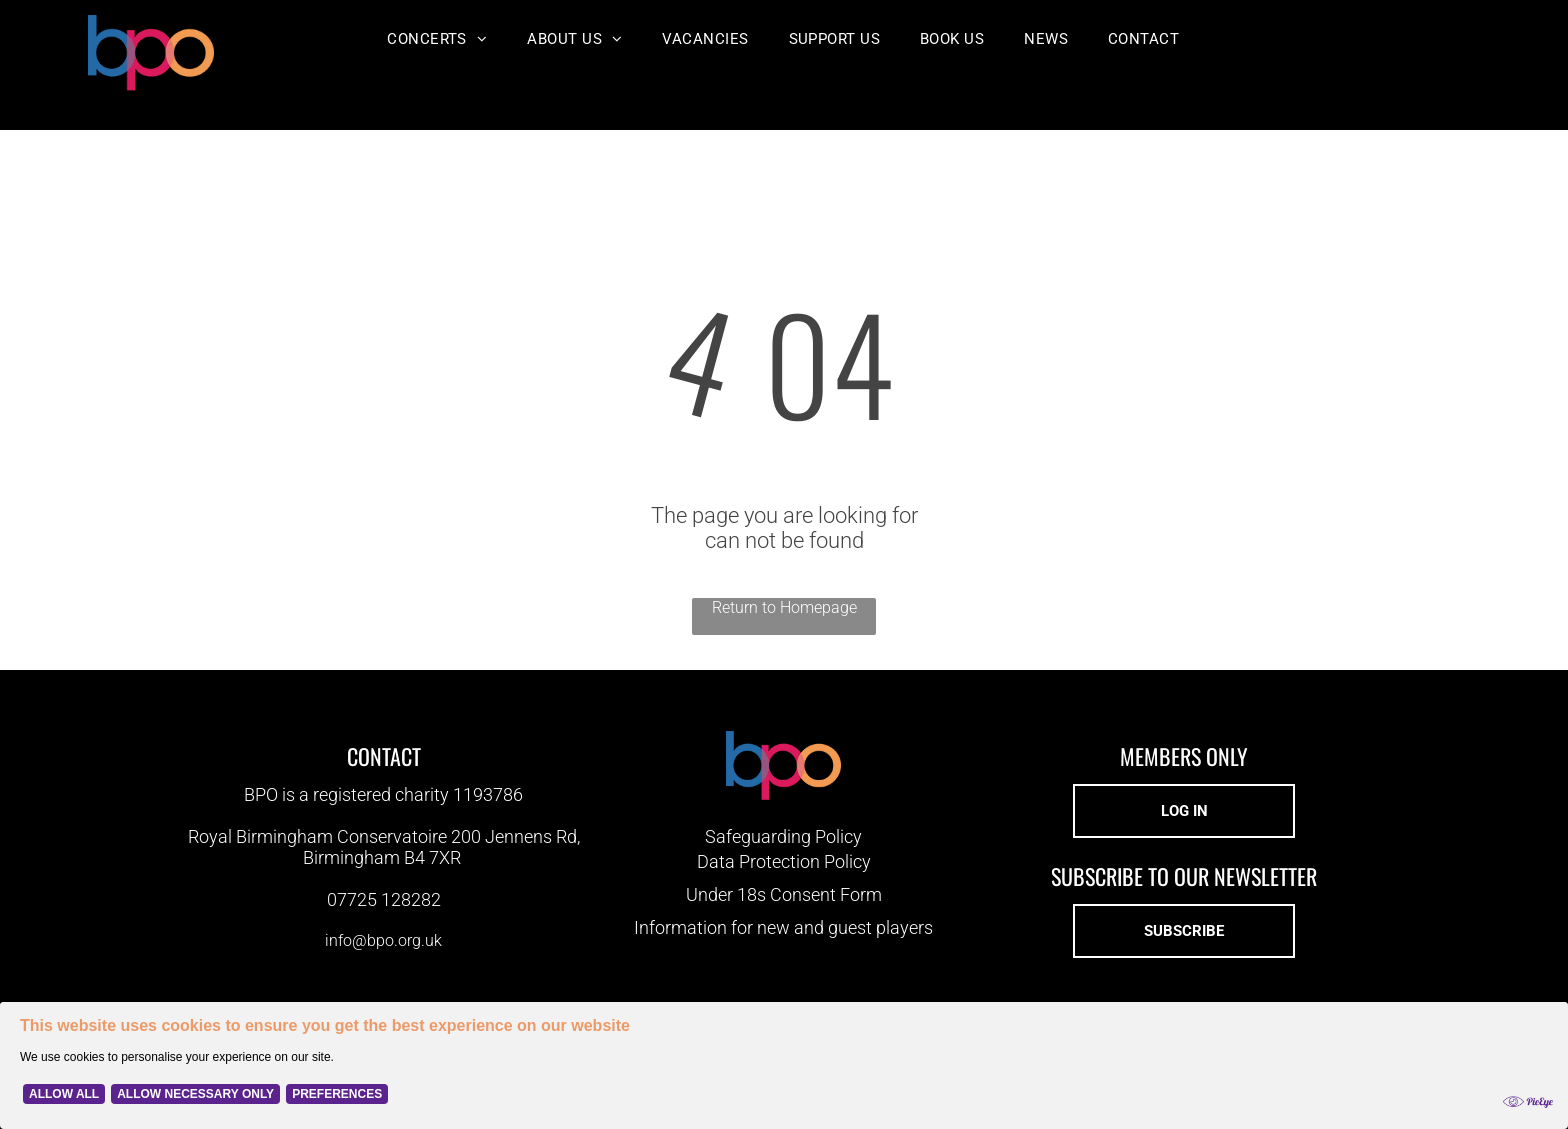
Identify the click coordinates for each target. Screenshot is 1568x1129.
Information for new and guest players (783, 927)
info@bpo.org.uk (383, 940)
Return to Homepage (784, 607)
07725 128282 (384, 899)
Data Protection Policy (784, 861)
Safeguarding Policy (783, 836)
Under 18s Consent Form (784, 894)
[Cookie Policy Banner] (784, 1065)
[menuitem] (437, 39)
